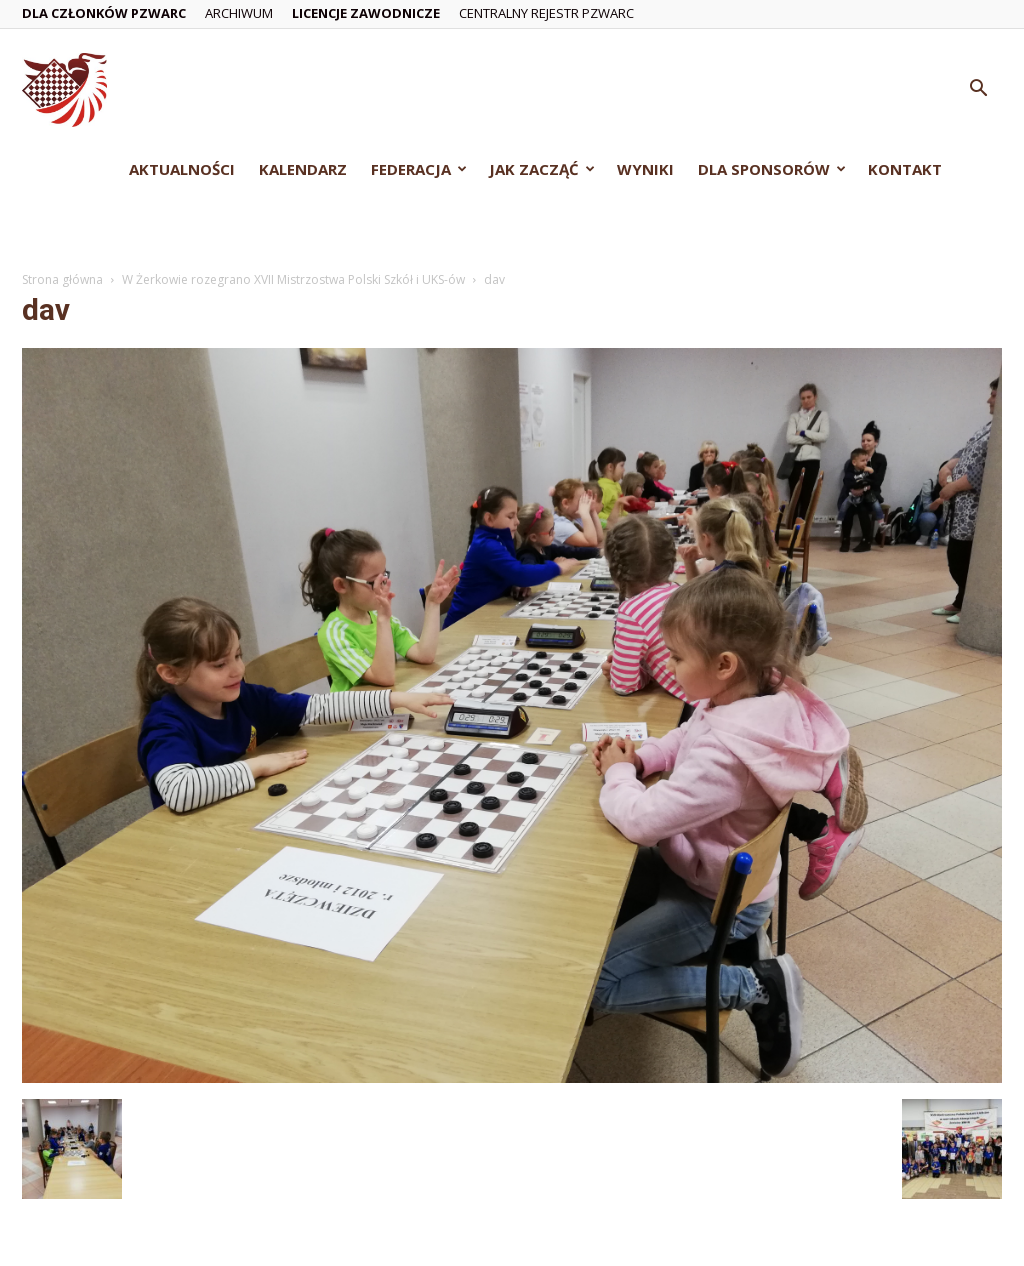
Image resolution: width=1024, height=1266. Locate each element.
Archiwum (239, 13)
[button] (978, 90)
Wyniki (645, 169)
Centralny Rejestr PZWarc (546, 13)
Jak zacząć (542, 169)
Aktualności (182, 169)
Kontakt (905, 169)
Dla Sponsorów (772, 169)
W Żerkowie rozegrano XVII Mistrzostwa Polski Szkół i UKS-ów (293, 279)
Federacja (419, 169)
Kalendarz (303, 169)
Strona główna (62, 279)
